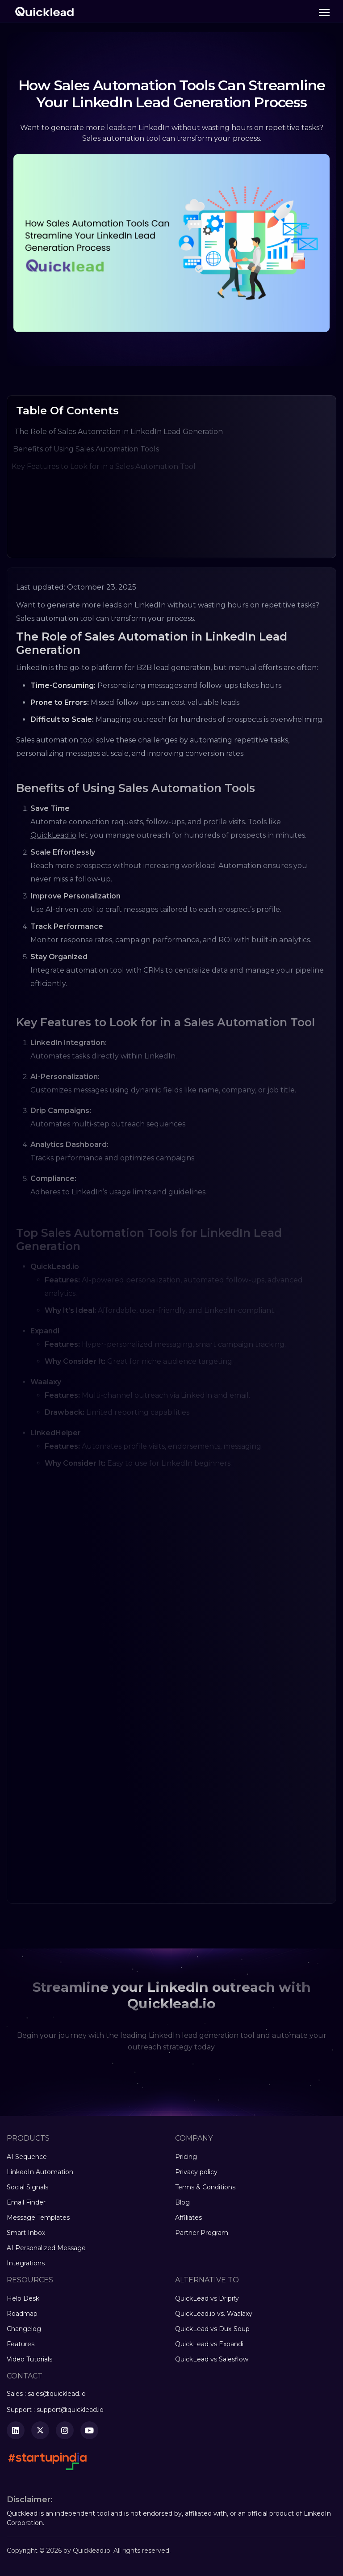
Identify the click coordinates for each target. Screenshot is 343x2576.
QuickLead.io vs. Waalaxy (213, 2314)
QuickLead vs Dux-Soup (212, 2329)
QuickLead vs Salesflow (211, 2359)
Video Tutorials (29, 2359)
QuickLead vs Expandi (209, 2344)
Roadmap (22, 2314)
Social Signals (27, 2187)
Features (20, 2344)
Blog (182, 2202)
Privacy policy (196, 2172)
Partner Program (201, 2233)
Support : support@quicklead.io (55, 2410)
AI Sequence (27, 2157)
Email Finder (26, 2202)
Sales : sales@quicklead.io (46, 2394)
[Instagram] (65, 2430)
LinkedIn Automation (40, 2172)
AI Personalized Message (46, 2248)
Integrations (26, 2263)
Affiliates (188, 2217)
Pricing (186, 2157)
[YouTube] (89, 2430)
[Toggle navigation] (324, 12)
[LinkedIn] (16, 2430)
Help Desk (23, 2298)
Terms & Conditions (205, 2187)
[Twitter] (40, 2430)
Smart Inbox (26, 2233)
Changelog (24, 2329)
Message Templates (38, 2217)
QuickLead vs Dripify (207, 2298)
